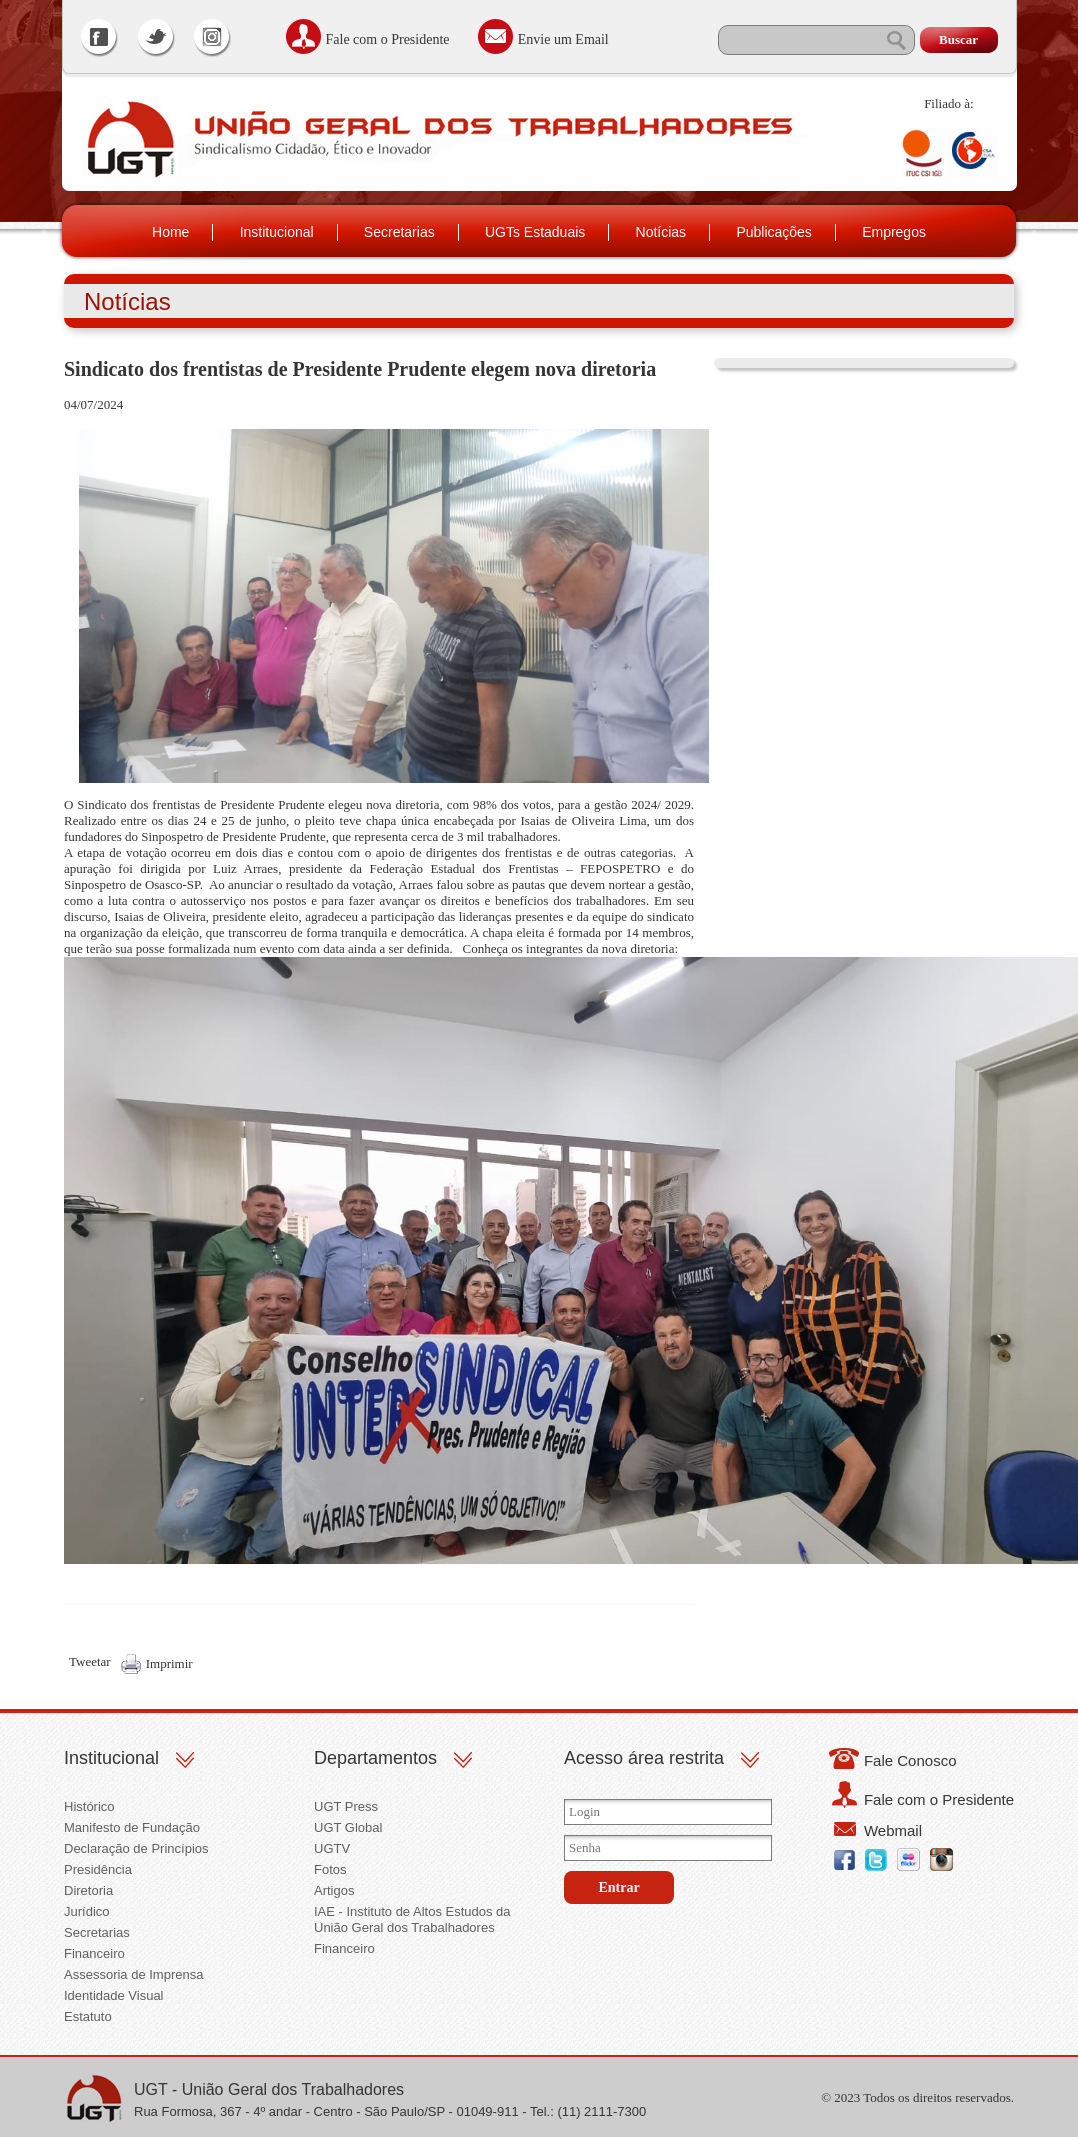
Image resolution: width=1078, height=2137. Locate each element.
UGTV (332, 1848)
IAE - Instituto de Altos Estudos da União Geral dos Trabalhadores (412, 1919)
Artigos (334, 1890)
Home (170, 232)
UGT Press (346, 1806)
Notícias (661, 232)
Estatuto (88, 2016)
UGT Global (348, 1827)
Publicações (774, 232)
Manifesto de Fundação (132, 1827)
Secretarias (399, 232)
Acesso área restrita (644, 1758)
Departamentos (375, 1758)
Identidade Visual (114, 1995)
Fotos (330, 1869)
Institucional (277, 232)
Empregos (894, 232)
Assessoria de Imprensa (133, 1974)
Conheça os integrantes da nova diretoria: (570, 948)
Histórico (89, 1806)
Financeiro (94, 1953)
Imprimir (169, 1663)
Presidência (98, 1869)
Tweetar (90, 1661)
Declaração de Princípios (136, 1848)
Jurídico (87, 1911)
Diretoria (88, 1890)
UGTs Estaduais (535, 232)
